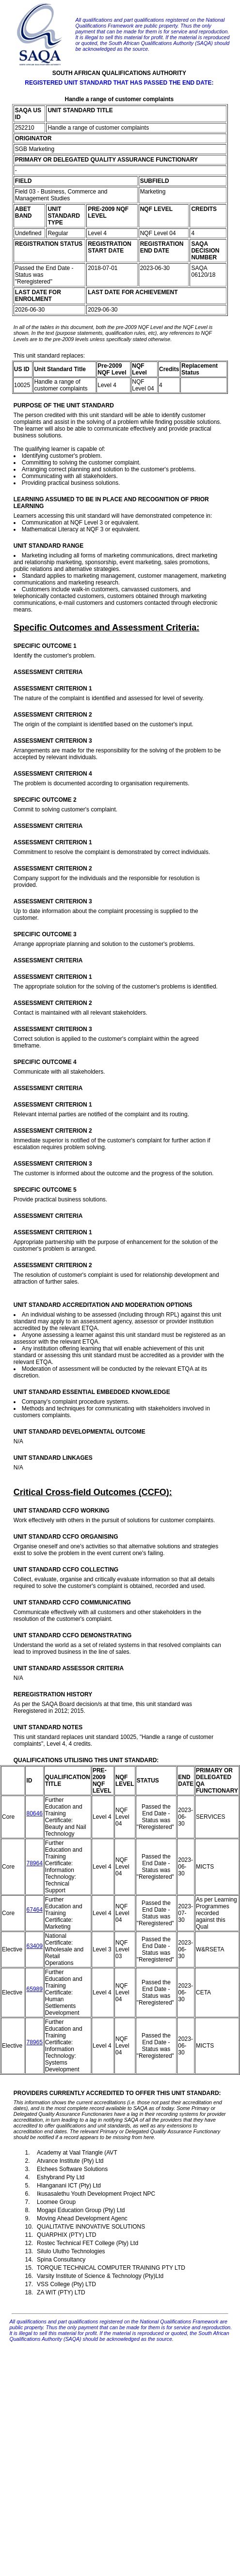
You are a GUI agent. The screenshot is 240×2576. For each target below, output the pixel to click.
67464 (34, 1909)
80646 (34, 1813)
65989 (34, 1989)
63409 (34, 1946)
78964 (34, 1863)
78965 (34, 2042)
